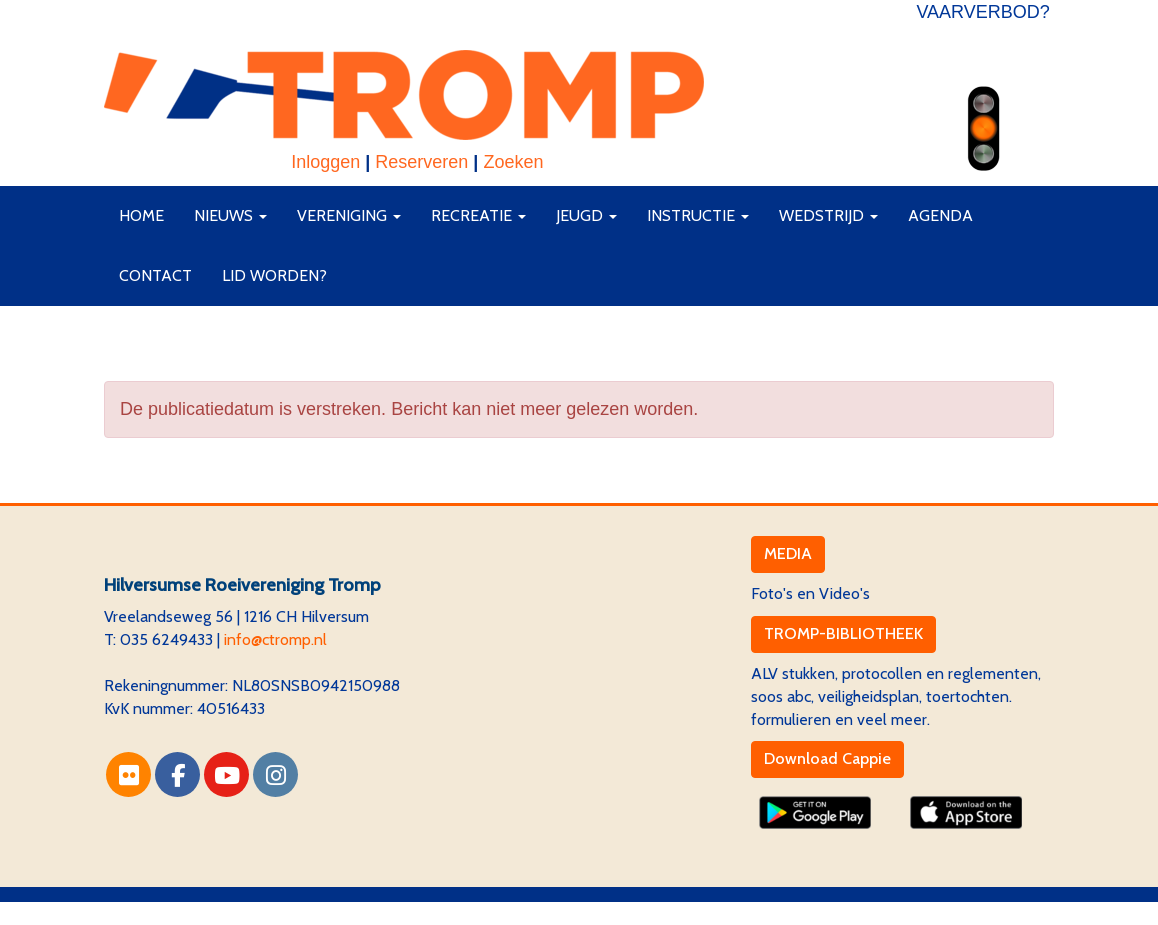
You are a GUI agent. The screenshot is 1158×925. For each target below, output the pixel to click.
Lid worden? (274, 275)
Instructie (698, 215)
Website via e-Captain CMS (198, 912)
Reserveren (421, 162)
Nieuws (230, 215)
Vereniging (349, 215)
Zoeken (513, 162)
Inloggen (325, 162)
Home (141, 215)
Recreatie (478, 215)
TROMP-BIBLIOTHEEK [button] (843, 633)
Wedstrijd (828, 215)
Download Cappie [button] (827, 758)
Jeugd (586, 215)
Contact (155, 275)
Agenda (940, 215)
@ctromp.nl (275, 639)
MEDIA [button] (788, 553)
